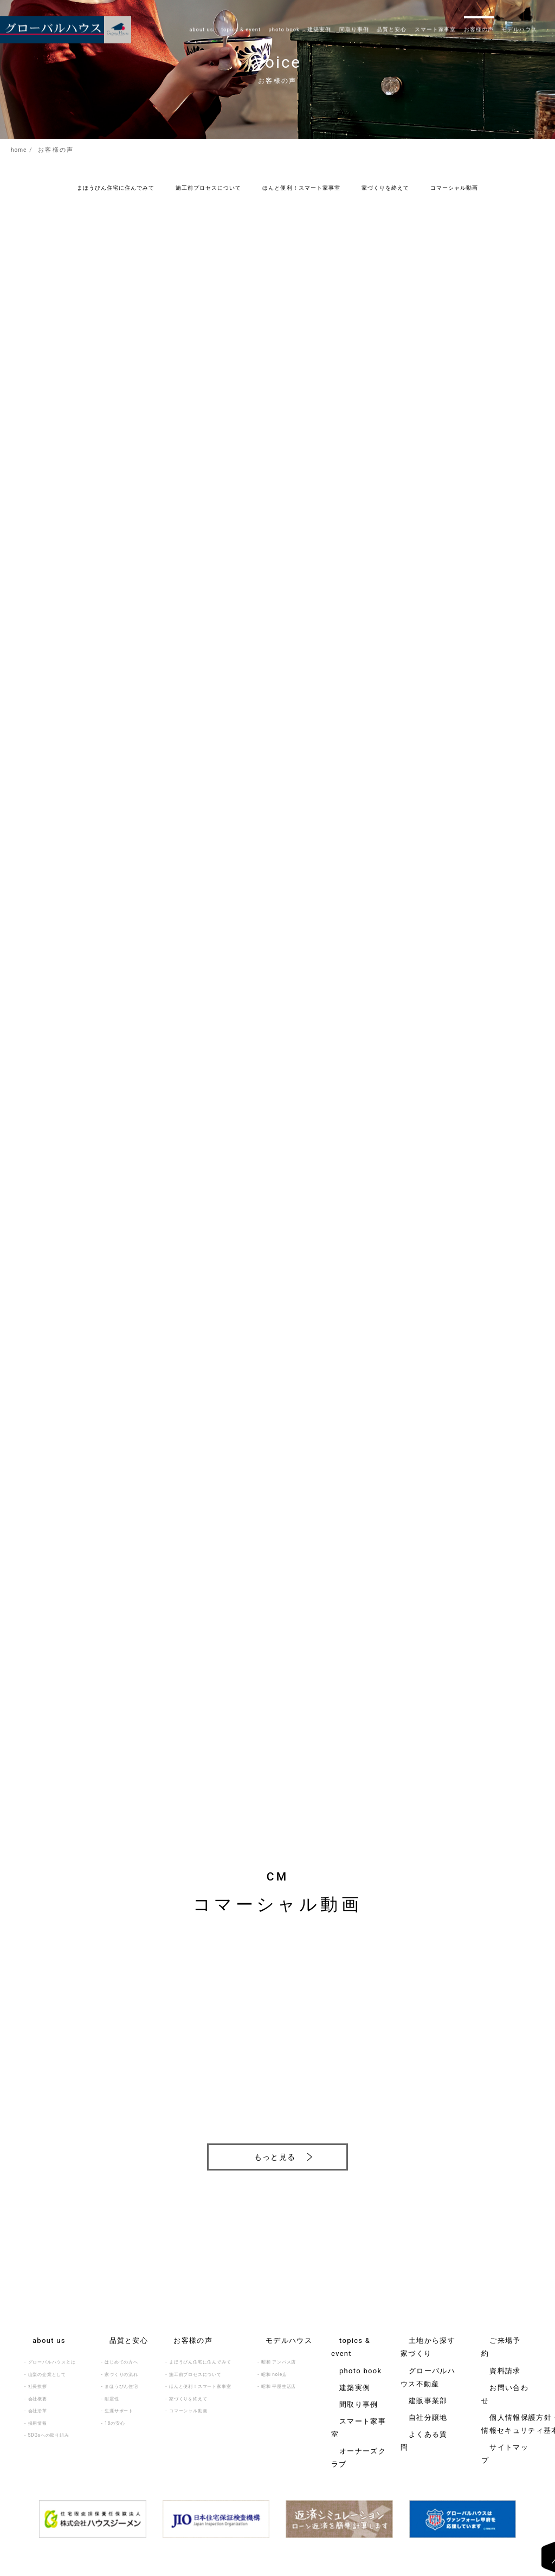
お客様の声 (177, 2329)
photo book (344, 2341)
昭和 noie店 (274, 2361)
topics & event (348, 2329)
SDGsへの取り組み (48, 2421)
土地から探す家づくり (424, 2329)
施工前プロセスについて (208, 187)
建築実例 (340, 2353)
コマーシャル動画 (454, 187)
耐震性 (112, 2385)
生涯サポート (119, 2397)
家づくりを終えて (385, 187)
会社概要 (37, 2385)
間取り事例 (343, 2365)
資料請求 (490, 2341)
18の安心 (115, 2409)
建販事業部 (412, 2353)
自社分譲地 (412, 2365)
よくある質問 (415, 2378)
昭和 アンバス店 (278, 2348)
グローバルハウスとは (52, 2348)
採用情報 (37, 2409)
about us (34, 2329)
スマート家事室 (348, 2378)
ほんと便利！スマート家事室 (301, 187)
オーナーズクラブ (350, 2390)
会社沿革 (37, 2397)
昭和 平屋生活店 (278, 2372)
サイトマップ (495, 2386)
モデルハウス (271, 2329)
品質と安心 (113, 2329)
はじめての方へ (121, 2348)
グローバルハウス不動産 (427, 2341)
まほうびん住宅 (121, 2372)
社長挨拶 (37, 2372)
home (21, 149)
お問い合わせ (495, 2353)
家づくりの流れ (121, 2361)
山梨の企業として (47, 2361)
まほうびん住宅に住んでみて (115, 187)
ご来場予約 (493, 2329)
